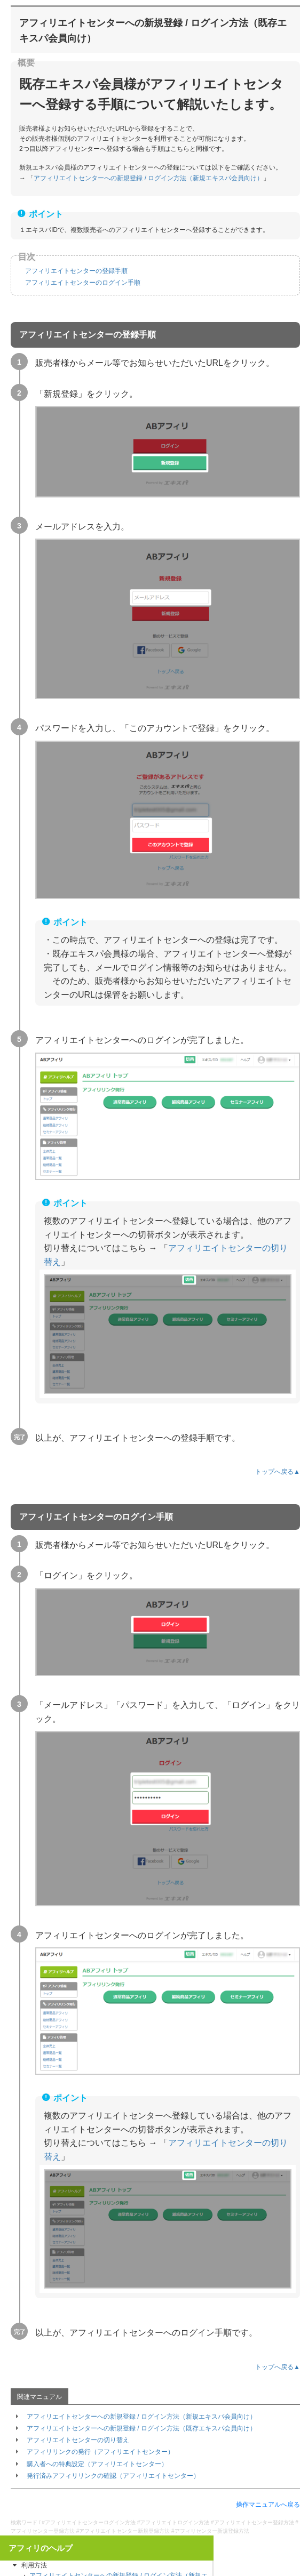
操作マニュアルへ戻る (268, 2504)
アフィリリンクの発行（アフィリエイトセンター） (100, 2451)
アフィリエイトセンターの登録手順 (76, 271)
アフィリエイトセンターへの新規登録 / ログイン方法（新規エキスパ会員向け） (148, 178)
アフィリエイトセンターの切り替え (78, 2440)
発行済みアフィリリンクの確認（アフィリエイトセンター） (113, 2475)
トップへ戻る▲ (277, 1471)
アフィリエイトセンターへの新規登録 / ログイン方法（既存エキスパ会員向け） (141, 2428)
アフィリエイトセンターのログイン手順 (82, 282)
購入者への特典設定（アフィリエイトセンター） (97, 2464)
